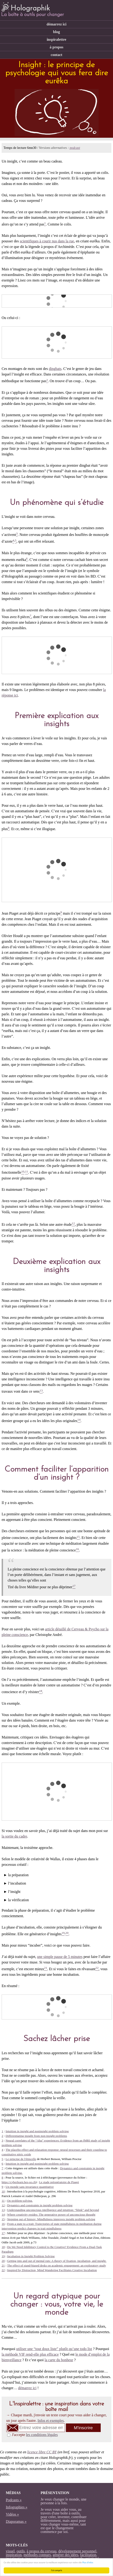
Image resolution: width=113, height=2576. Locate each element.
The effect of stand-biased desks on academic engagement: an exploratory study (56, 2265)
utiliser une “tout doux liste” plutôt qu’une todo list (54, 2349)
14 (3, 2214)
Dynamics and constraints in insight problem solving (39, 2205)
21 (3, 2265)
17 (3, 2233)
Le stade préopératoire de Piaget (59, 2182)
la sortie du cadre (14, 1836)
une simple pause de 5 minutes (60, 1957)
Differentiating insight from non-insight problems (36, 2136)
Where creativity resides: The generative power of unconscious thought (51, 2214)
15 (3, 2219)
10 (3, 2191)
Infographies (15, 2507)
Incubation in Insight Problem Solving (31, 2256)
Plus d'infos (87, 2562)
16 (3, 2224)
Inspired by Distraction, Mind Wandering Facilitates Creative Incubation (52, 2270)
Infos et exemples (51, 2421)
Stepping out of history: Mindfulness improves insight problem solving (51, 2219)
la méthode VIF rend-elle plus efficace (30, 2354)
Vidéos (11, 2514)
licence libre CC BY (42, 2452)
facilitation (88, 2555)
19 (3, 2256)
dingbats (55, 369)
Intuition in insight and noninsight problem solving (37, 2131)
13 (3, 2210)
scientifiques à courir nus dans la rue (47, 241)
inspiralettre (56, 39)
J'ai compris (56, 2570)
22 (3, 2270)
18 (3, 2247)
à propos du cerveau (41, 2551)
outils (20, 2551)
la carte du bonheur (59, 2360)
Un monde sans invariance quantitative (30, 2186)
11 (3, 2200)
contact (56, 55)
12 (3, 2205)
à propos (56, 47)
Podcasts (12, 2500)
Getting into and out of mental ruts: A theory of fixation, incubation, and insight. (57, 2261)
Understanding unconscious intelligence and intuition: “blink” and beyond (53, 2210)
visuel (10, 2551)
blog (56, 32)
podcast (75, 148)
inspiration (14, 2555)
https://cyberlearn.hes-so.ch (19, 2182)
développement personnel (77, 2551)
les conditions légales (42, 2435)
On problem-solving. (20, 2200)
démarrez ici (56, 24)
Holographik (25, 6)
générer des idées (65, 2555)
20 (3, 2261)
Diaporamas (15, 2521)
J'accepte (35, 2435)
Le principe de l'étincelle (21, 2159)
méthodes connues (37, 2555)
